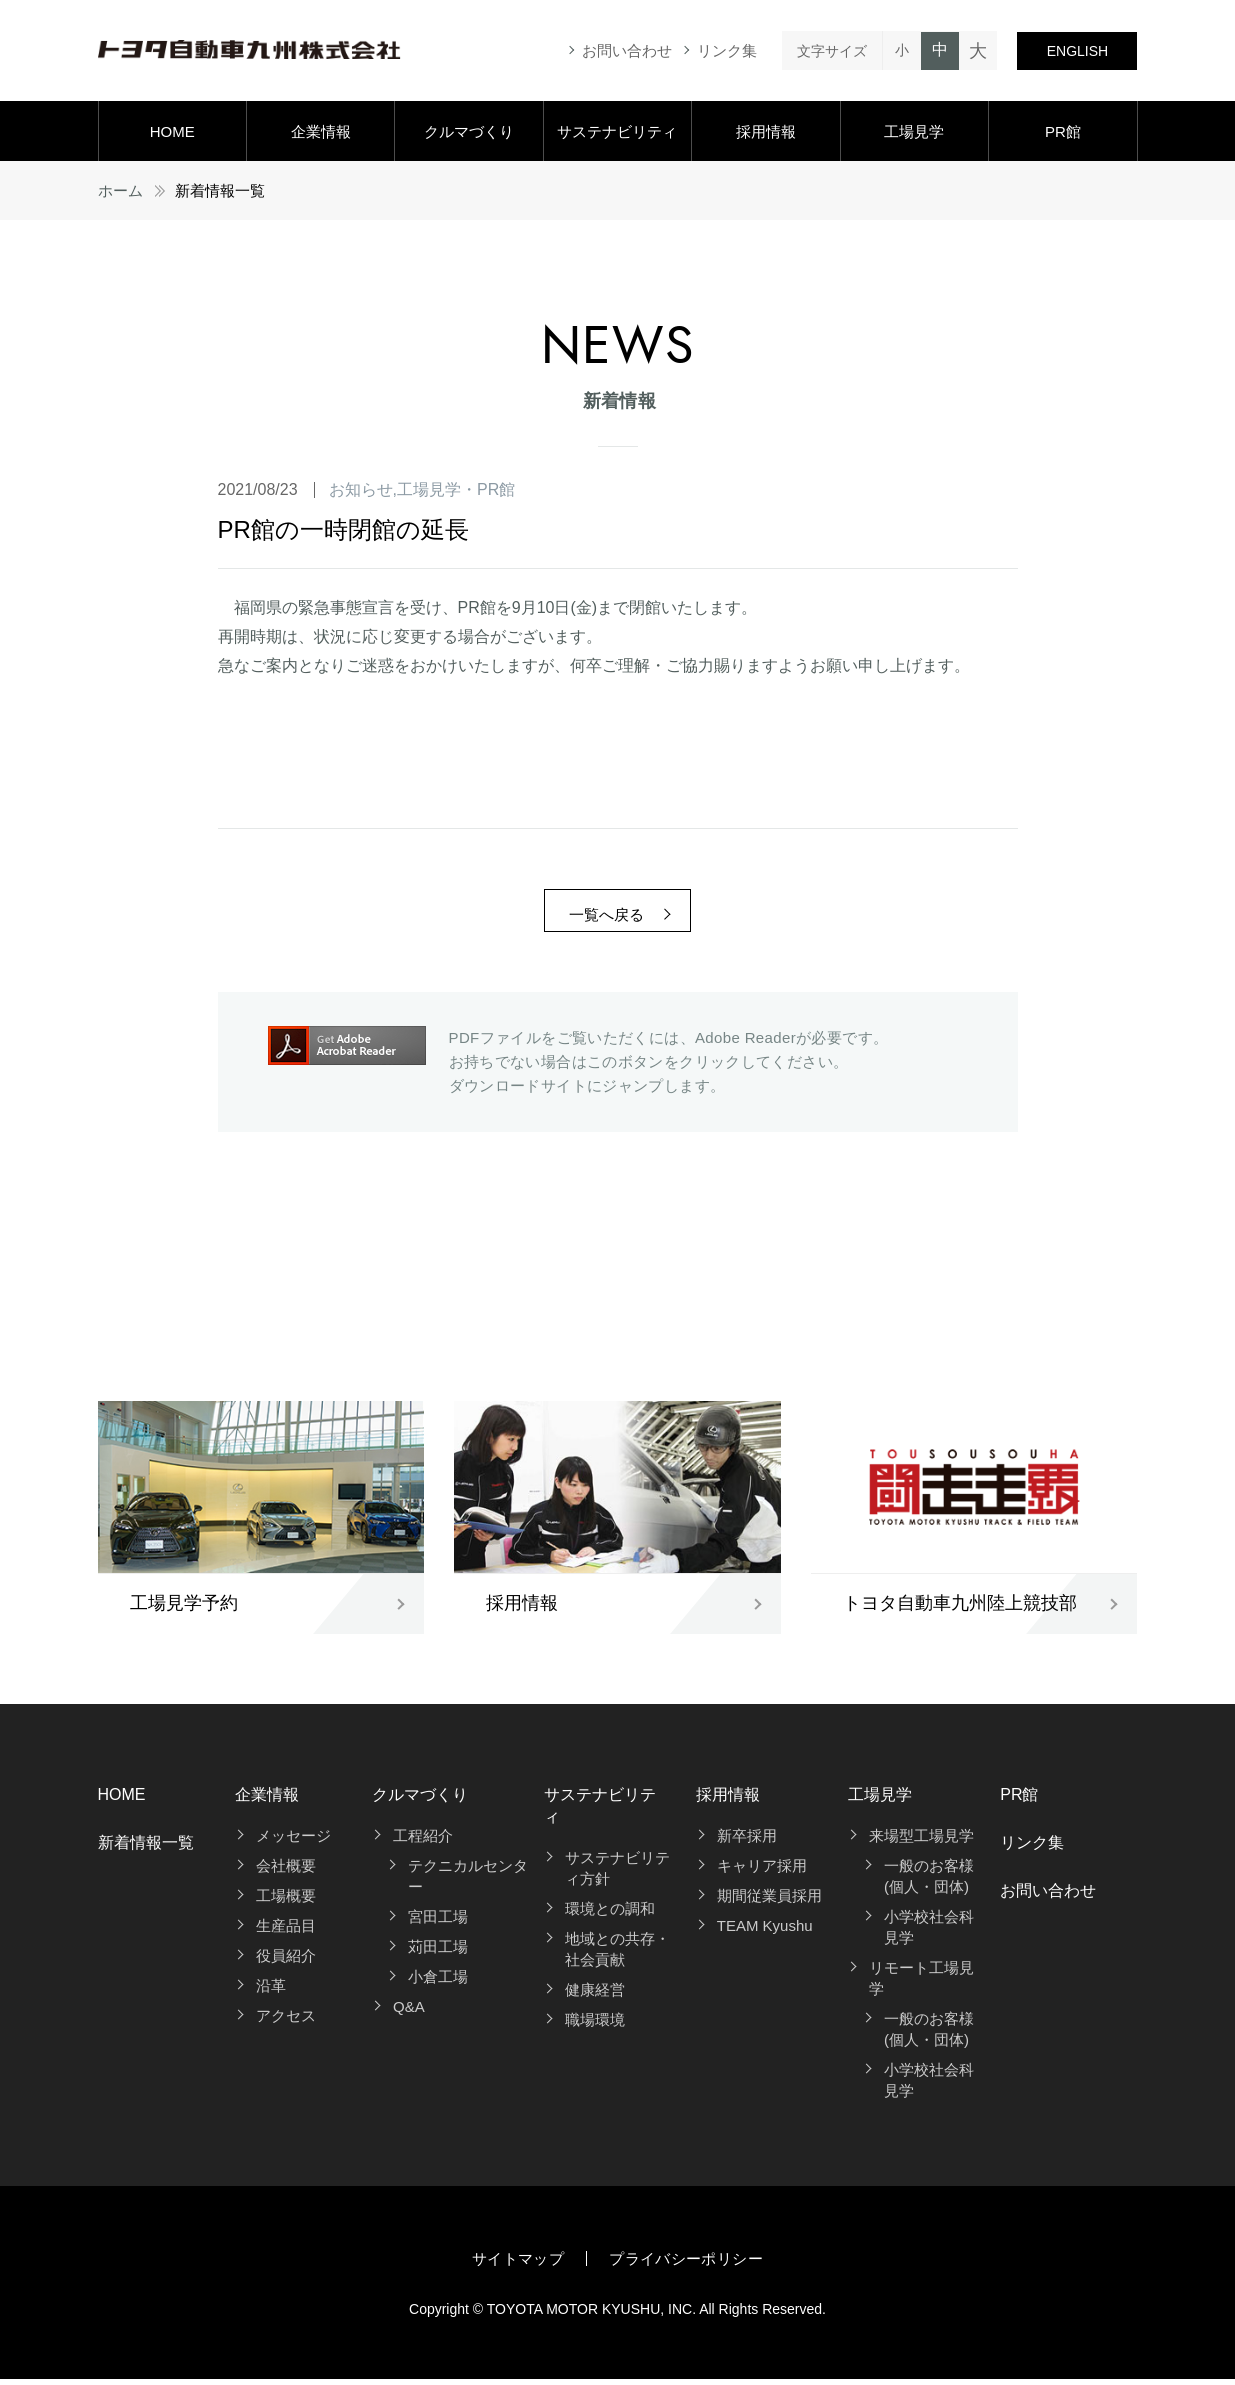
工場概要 (286, 1901)
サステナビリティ (617, 131)
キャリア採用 (762, 1871)
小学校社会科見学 (929, 1933)
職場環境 (595, 2025)
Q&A (409, 2012)
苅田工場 (438, 1952)
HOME (172, 131)
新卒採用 (747, 1841)
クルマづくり (469, 131)
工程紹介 (423, 1841)
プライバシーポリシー (686, 2264)
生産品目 (286, 1931)
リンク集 (727, 50)
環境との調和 (610, 1914)
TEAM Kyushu (765, 1931)
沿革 (271, 1991)
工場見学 (914, 131)
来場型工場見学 (921, 1841)
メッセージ (293, 1841)
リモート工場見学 (921, 1984)
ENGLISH (1077, 51)
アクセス (286, 2021)
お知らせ (361, 489)
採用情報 (766, 131)
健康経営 (595, 1995)
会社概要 (286, 1871)
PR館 (1063, 131)
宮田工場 (438, 1922)
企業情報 (321, 131)
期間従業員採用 (769, 1901)
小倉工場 (438, 1982)
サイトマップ (518, 2264)
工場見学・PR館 (456, 489)
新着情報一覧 (146, 1848)
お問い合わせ (627, 50)
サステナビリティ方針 (617, 1874)
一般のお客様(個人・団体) (929, 1882)
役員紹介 (286, 1961)
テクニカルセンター (468, 1882)
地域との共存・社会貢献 (617, 1955)
